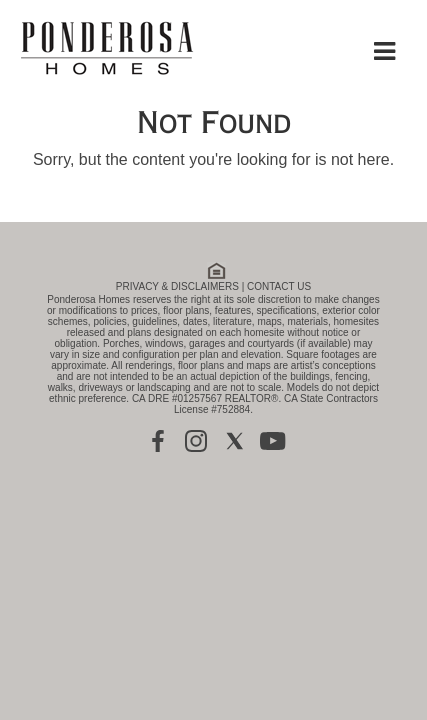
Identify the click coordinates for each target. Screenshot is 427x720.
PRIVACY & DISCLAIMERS (177, 286)
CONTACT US (279, 286)
